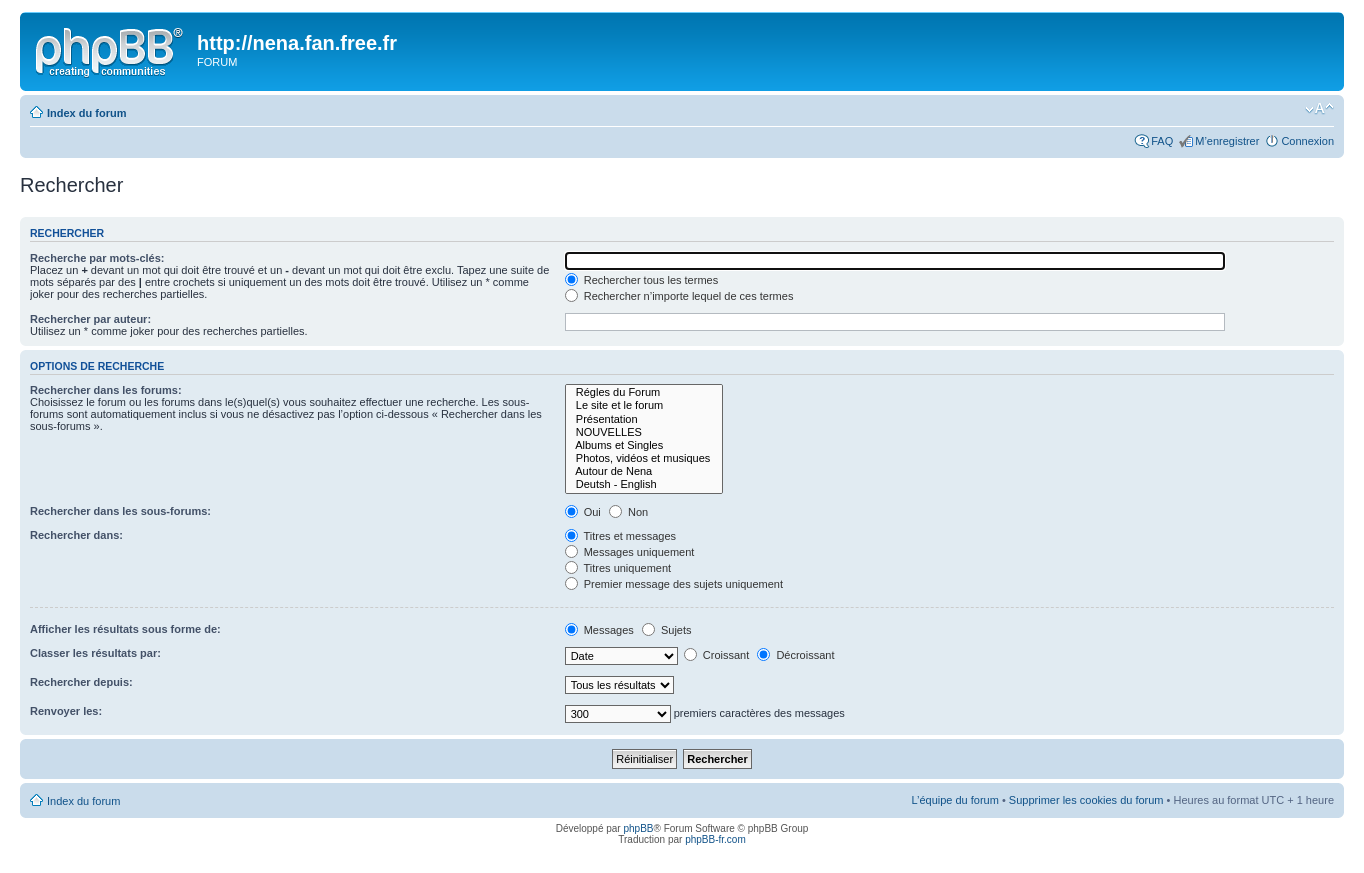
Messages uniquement (630, 552)
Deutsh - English (644, 484)
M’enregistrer (1227, 141)
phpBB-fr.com (715, 839)
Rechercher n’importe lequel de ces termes (679, 296)
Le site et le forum (644, 405)
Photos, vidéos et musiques (644, 458)
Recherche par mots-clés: (97, 258)
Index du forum (86, 113)
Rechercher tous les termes (642, 280)
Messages (599, 630)
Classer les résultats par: (95, 653)
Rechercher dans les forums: (106, 390)
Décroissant (795, 655)
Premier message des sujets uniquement (674, 584)
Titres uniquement (618, 568)
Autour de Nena (644, 471)
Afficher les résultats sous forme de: (125, 629)
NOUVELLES (644, 432)
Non (628, 512)
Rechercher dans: (76, 535)
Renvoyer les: (66, 711)
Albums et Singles (644, 445)
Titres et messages (620, 536)
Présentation (644, 419)
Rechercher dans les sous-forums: (120, 511)
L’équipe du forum (954, 800)
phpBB (638, 828)
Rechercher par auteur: (90, 319)
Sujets (667, 630)
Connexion (1307, 141)
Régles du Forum (644, 392)
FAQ (1162, 141)
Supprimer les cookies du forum (1086, 800)
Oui (583, 512)
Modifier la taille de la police (1319, 109)
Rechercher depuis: (81, 682)
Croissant (717, 655)
